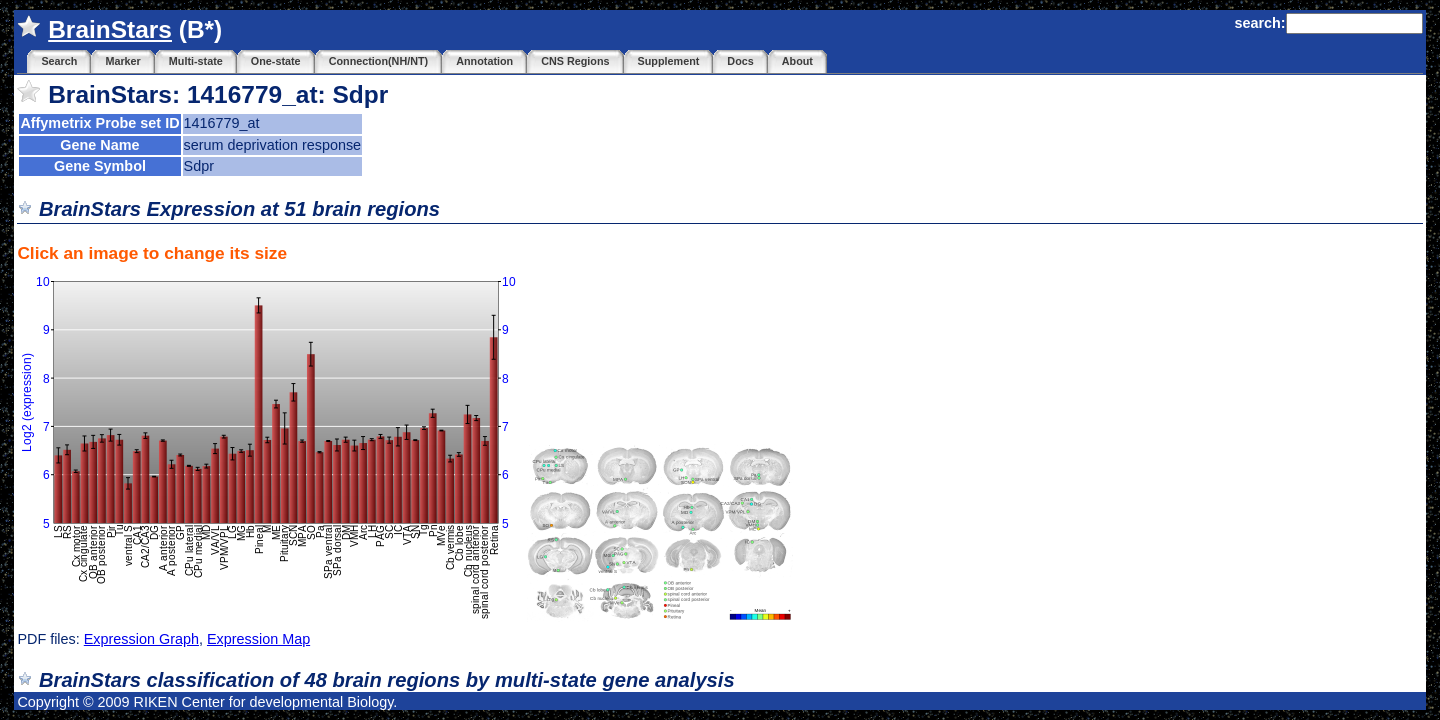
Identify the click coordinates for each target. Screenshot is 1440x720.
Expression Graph (141, 639)
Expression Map (258, 639)
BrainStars (110, 29)
